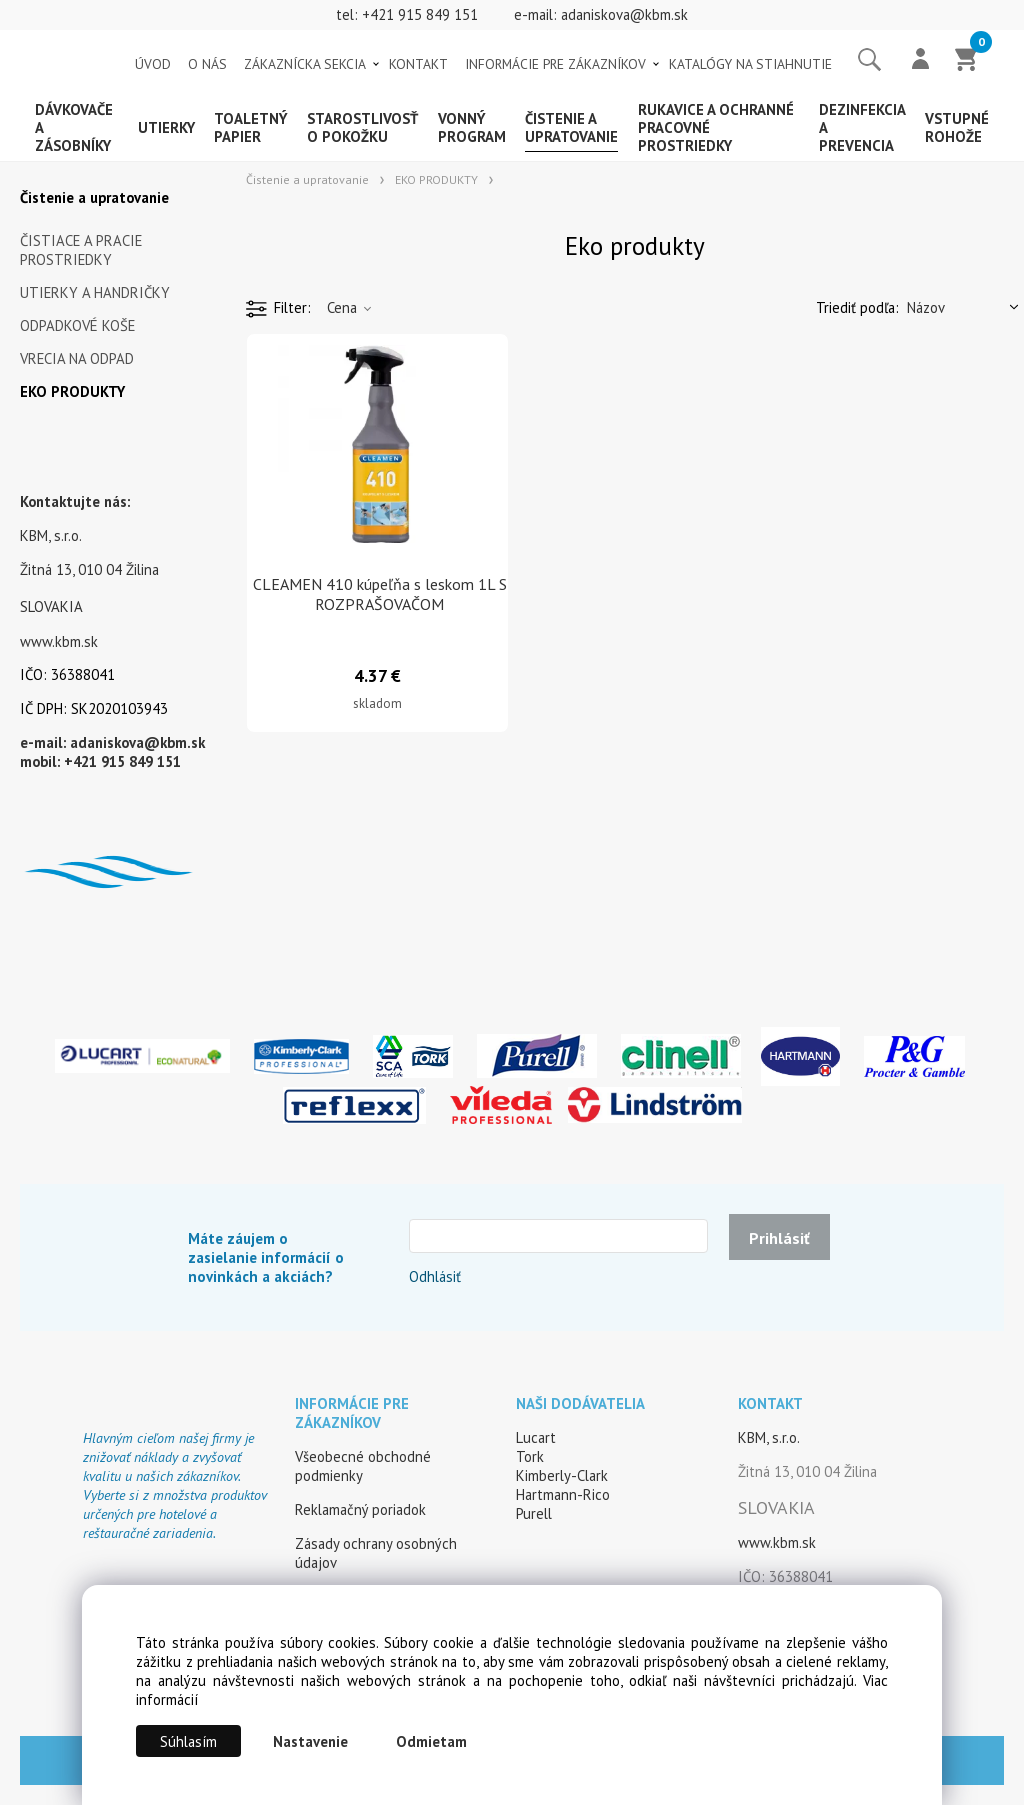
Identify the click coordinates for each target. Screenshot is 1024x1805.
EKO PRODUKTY (72, 391)
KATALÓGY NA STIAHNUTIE (750, 64)
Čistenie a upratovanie (571, 127)
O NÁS (207, 64)
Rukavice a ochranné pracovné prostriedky (716, 127)
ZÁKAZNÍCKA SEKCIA (305, 64)
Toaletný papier (251, 127)
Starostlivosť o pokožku (362, 127)
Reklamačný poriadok (360, 1509)
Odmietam (431, 1741)
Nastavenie (310, 1741)
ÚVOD (153, 64)
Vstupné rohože (957, 127)
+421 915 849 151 (420, 14)
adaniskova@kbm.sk (624, 14)
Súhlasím (188, 1741)
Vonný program (472, 127)
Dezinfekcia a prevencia (862, 127)
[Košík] (967, 61)
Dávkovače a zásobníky (74, 127)
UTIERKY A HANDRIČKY (95, 292)
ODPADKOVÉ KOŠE (77, 325)
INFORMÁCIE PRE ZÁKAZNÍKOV (555, 64)
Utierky (166, 127)
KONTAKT (418, 64)
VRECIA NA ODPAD (77, 358)
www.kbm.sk (59, 641)
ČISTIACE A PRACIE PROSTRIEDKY (81, 250)
